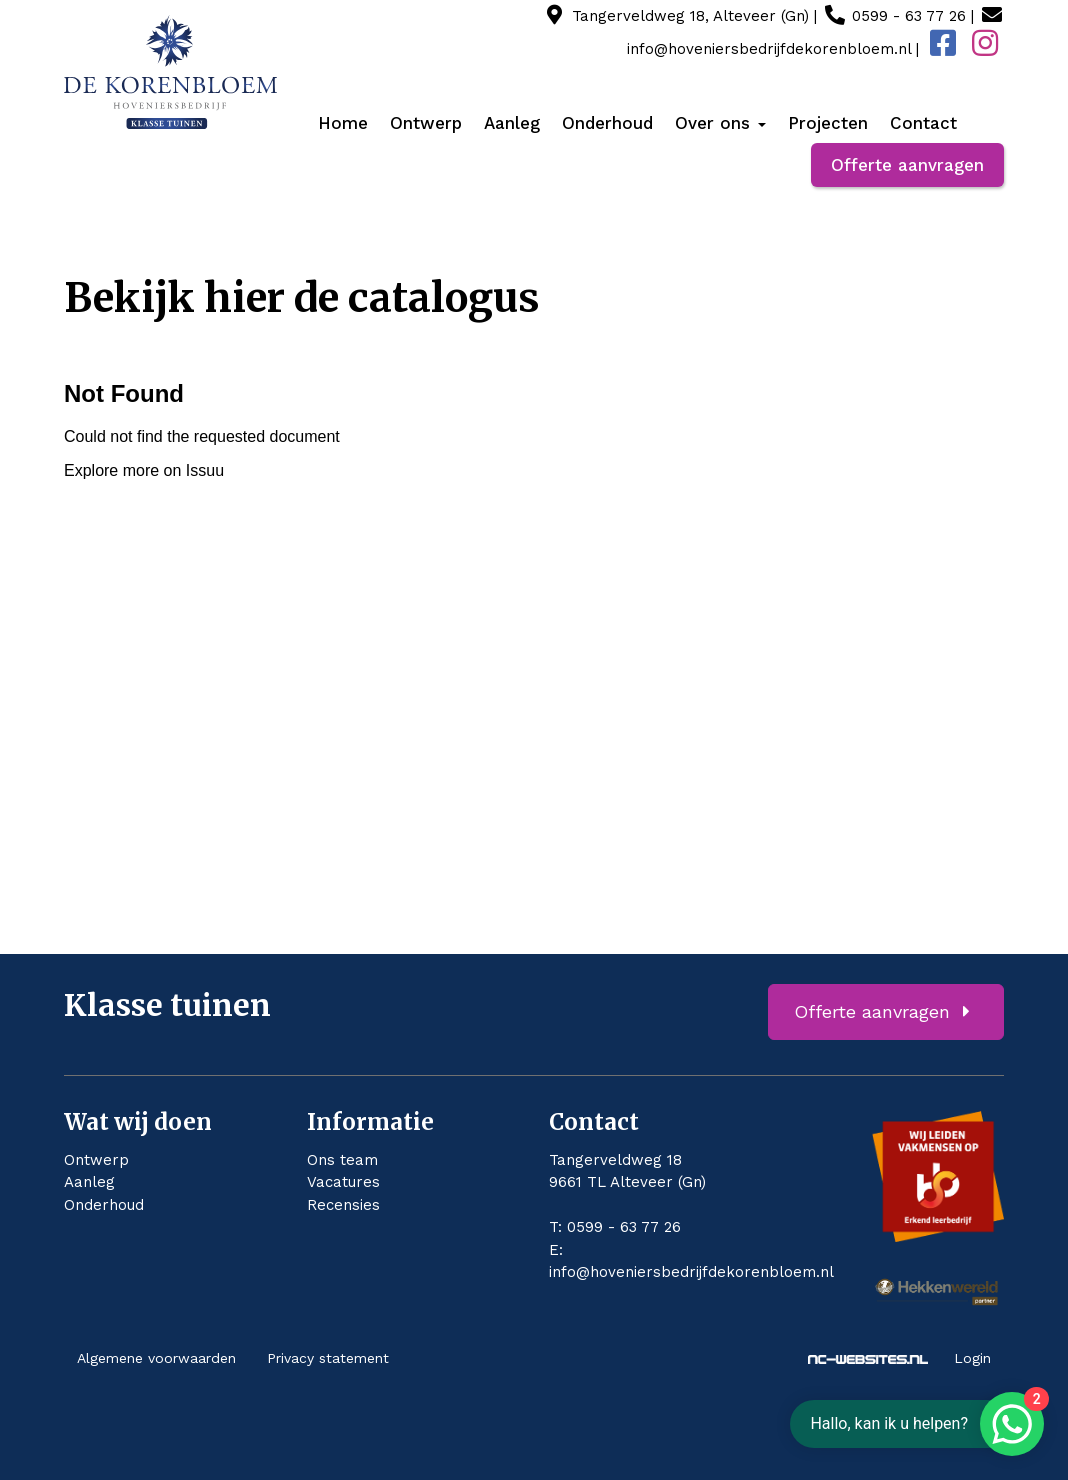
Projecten (828, 123)
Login (972, 1358)
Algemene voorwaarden (156, 1358)
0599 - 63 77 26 (909, 16)
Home (343, 123)
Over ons (720, 123)
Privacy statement (328, 1358)
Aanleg (512, 123)
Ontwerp (426, 123)
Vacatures (343, 1182)
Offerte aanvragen (907, 165)
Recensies (343, 1205)
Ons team (342, 1160)
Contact (923, 123)
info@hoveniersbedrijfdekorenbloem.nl (691, 1272)
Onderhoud (607, 123)
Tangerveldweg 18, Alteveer (690, 16)
